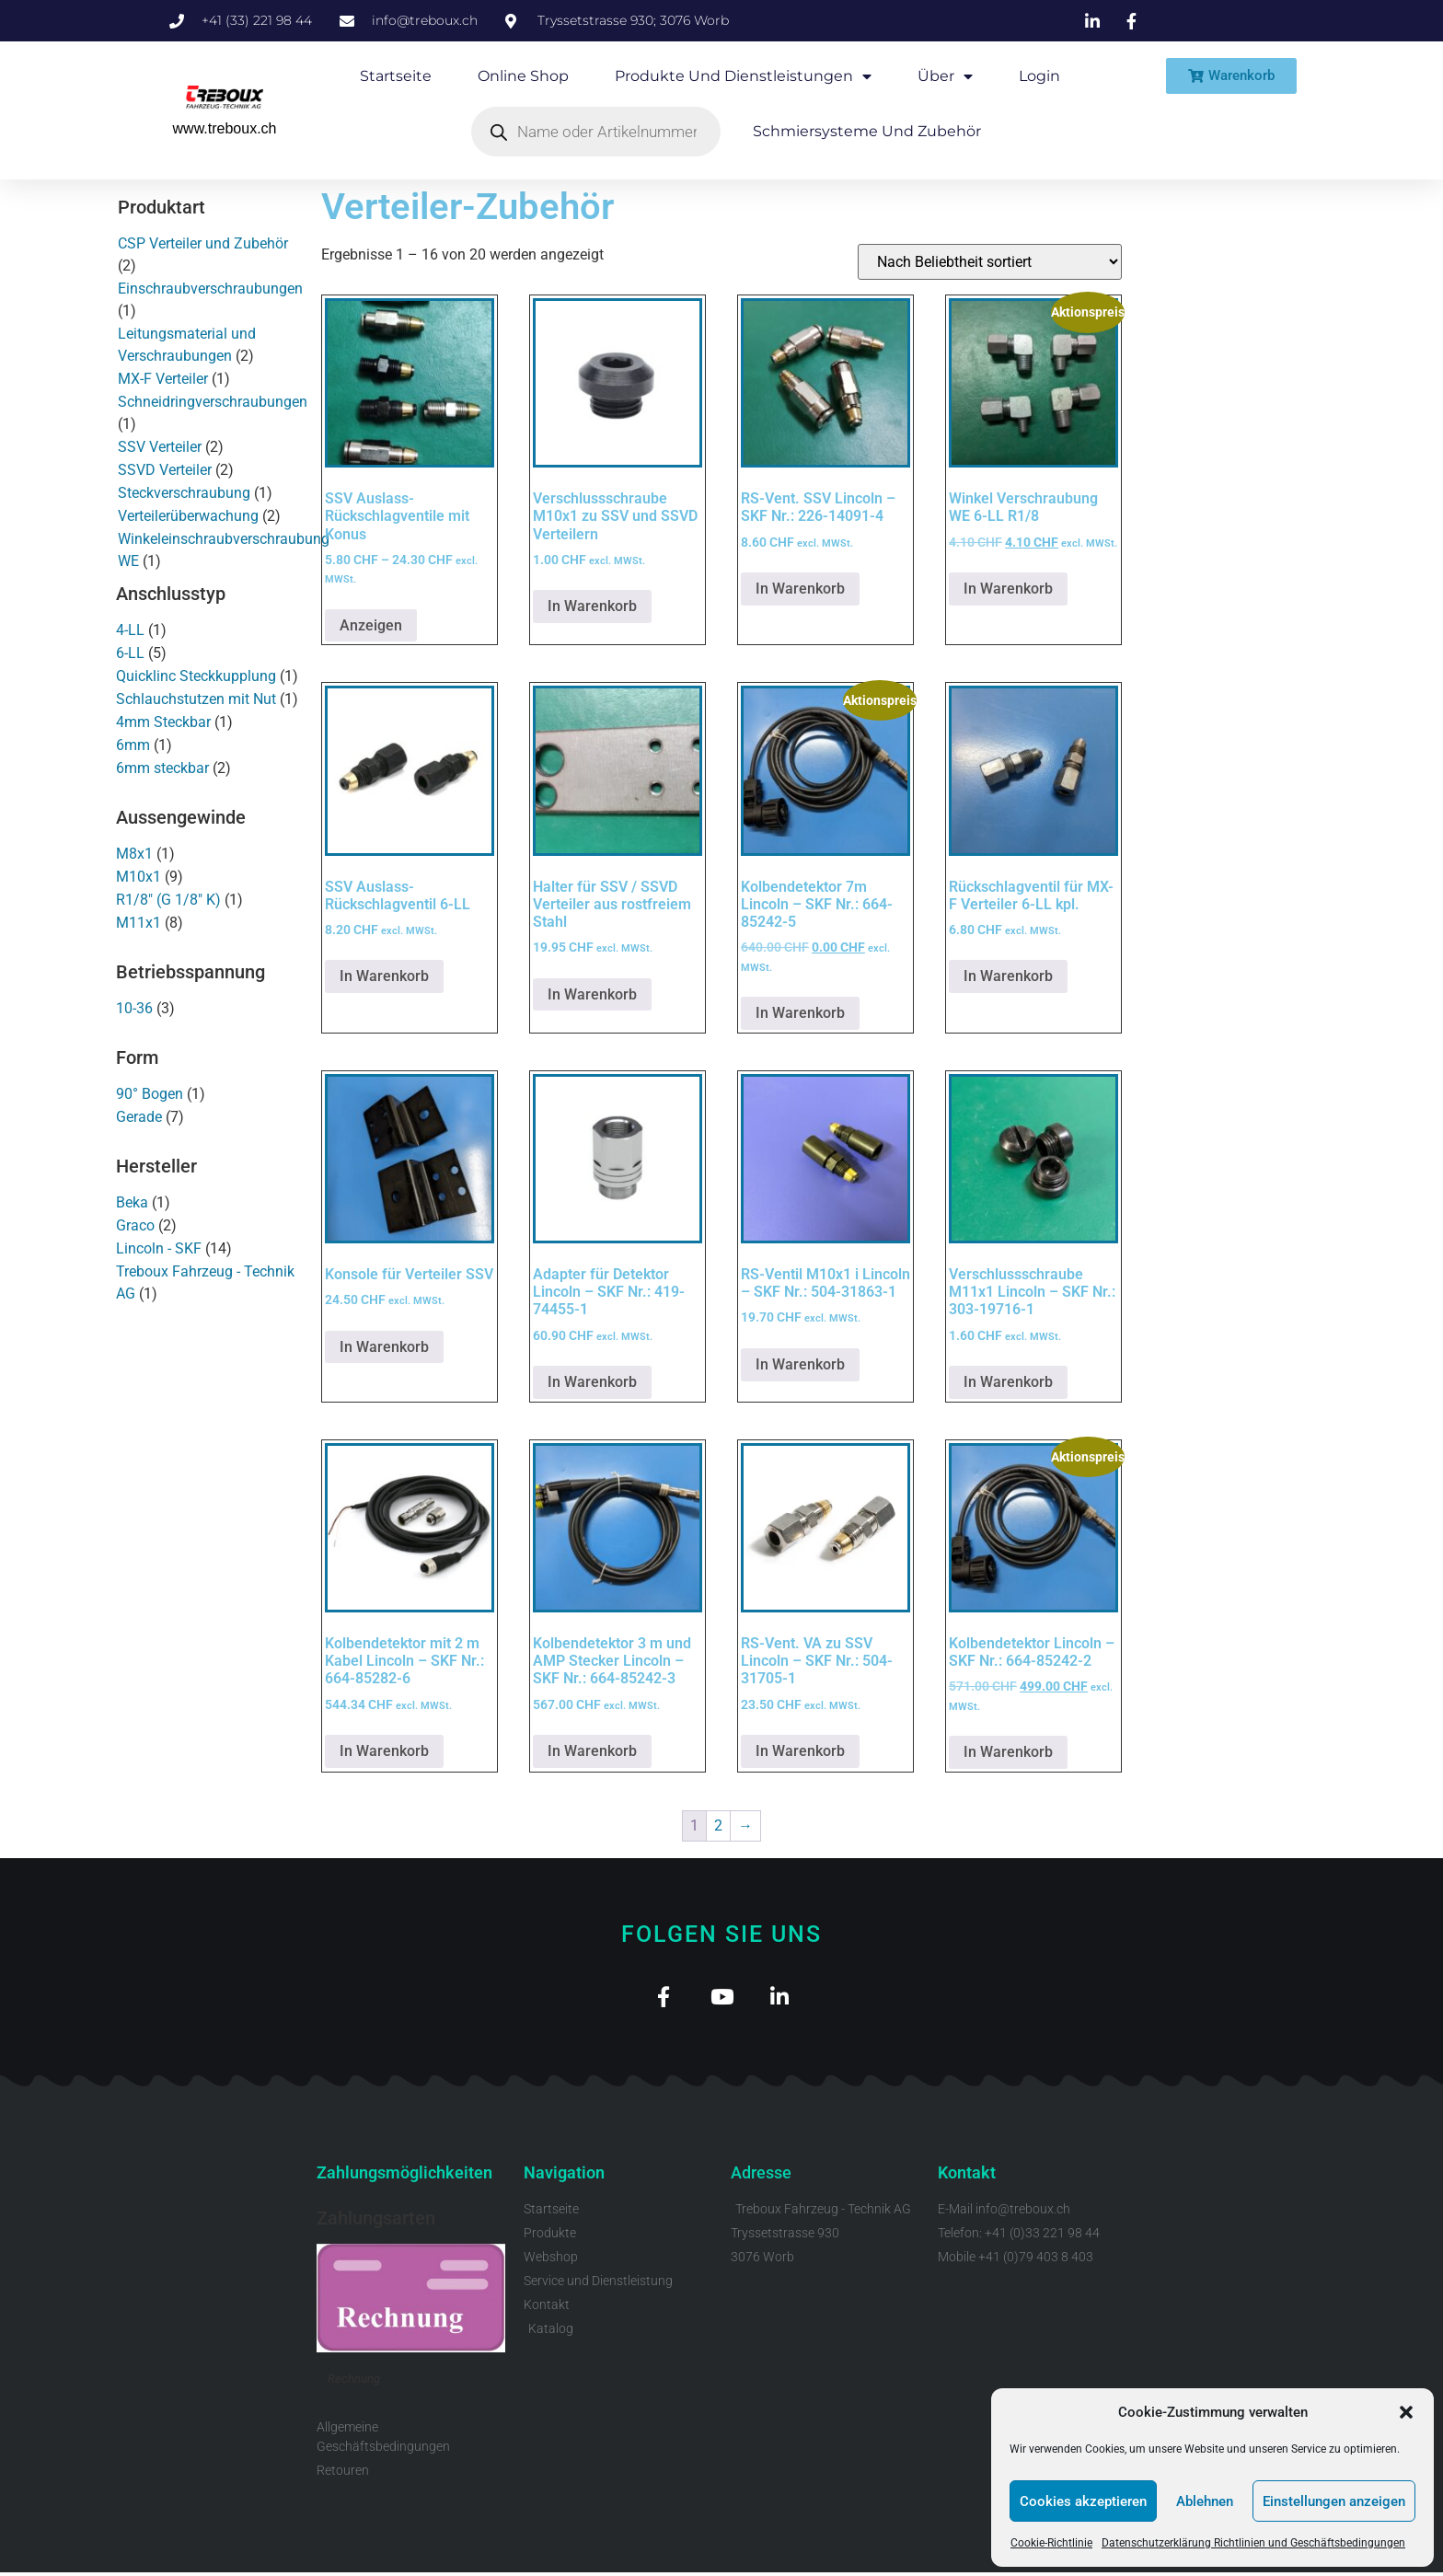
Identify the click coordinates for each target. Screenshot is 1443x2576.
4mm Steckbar (163, 722)
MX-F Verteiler (163, 378)
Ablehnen (1204, 2501)
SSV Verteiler (160, 447)
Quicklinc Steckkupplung (196, 676)
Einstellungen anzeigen (1334, 2501)
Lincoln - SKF (159, 1248)
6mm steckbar (162, 768)
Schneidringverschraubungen (212, 401)
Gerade (139, 1117)
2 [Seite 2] (718, 1825)
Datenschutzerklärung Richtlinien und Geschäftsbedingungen (1253, 2542)
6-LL (130, 653)
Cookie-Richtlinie (1051, 2542)
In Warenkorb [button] (592, 606)
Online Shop (523, 76)
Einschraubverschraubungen (210, 288)
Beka (132, 1202)
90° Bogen (149, 1094)
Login (1039, 76)
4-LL (130, 630)
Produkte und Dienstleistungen (743, 76)
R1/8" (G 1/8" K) (168, 899)
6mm (133, 745)
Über (945, 76)
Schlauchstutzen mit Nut (196, 699)
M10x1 (138, 876)
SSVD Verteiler (165, 470)
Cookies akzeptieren (1083, 2501)
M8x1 (134, 853)
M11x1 (138, 922)
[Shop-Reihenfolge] (990, 262)
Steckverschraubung (184, 493)
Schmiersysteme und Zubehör (867, 131)
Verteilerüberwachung (188, 516)
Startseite (396, 76)
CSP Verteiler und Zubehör (203, 243)
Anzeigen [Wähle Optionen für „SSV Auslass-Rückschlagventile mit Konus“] (371, 625)
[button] (1406, 2412)
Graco (135, 1225)
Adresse (761, 2176)
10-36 (134, 1008)
